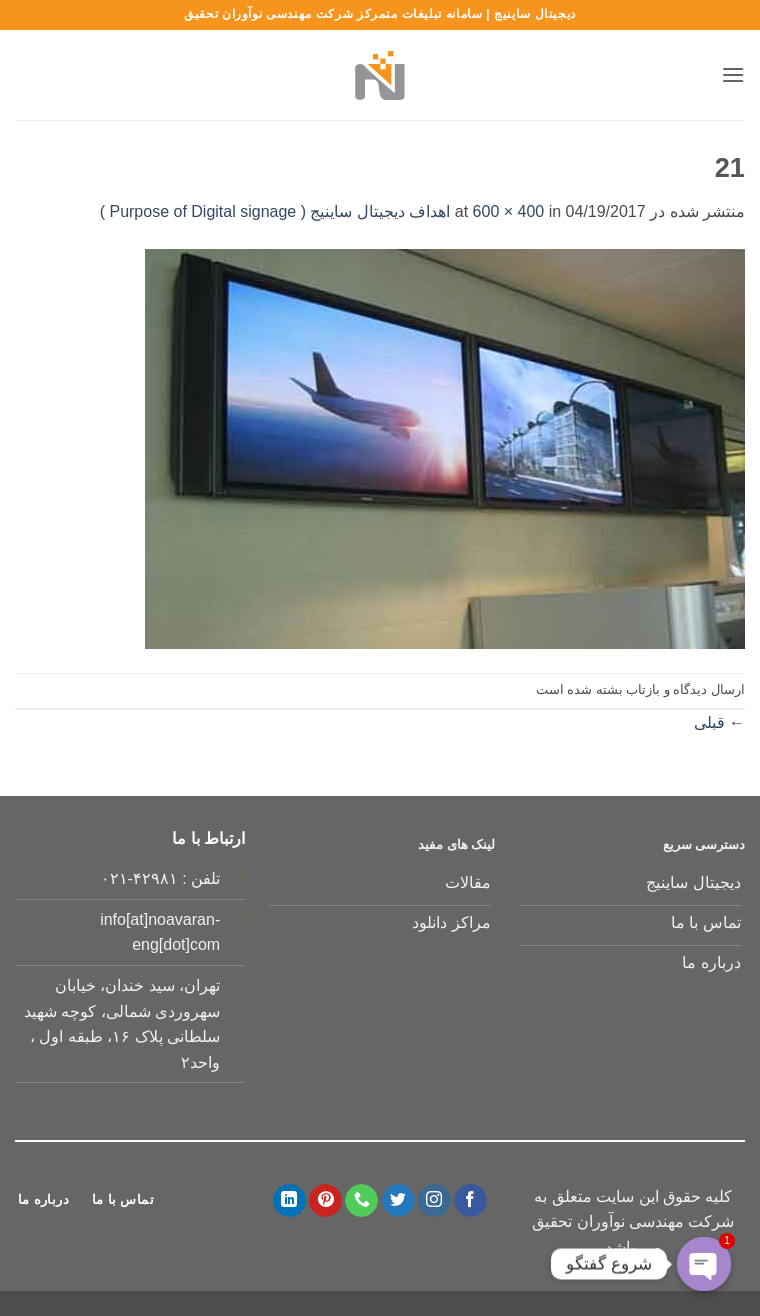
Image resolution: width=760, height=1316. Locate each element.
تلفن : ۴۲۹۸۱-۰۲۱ (161, 878)
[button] (733, 74)
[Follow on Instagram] (434, 1201)
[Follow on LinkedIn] (289, 1201)
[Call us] (361, 1201)
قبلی (719, 722)
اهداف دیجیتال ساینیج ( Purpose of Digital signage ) (275, 211)
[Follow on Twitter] (398, 1201)
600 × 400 (509, 211)
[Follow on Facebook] (470, 1201)
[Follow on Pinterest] (325, 1201)
